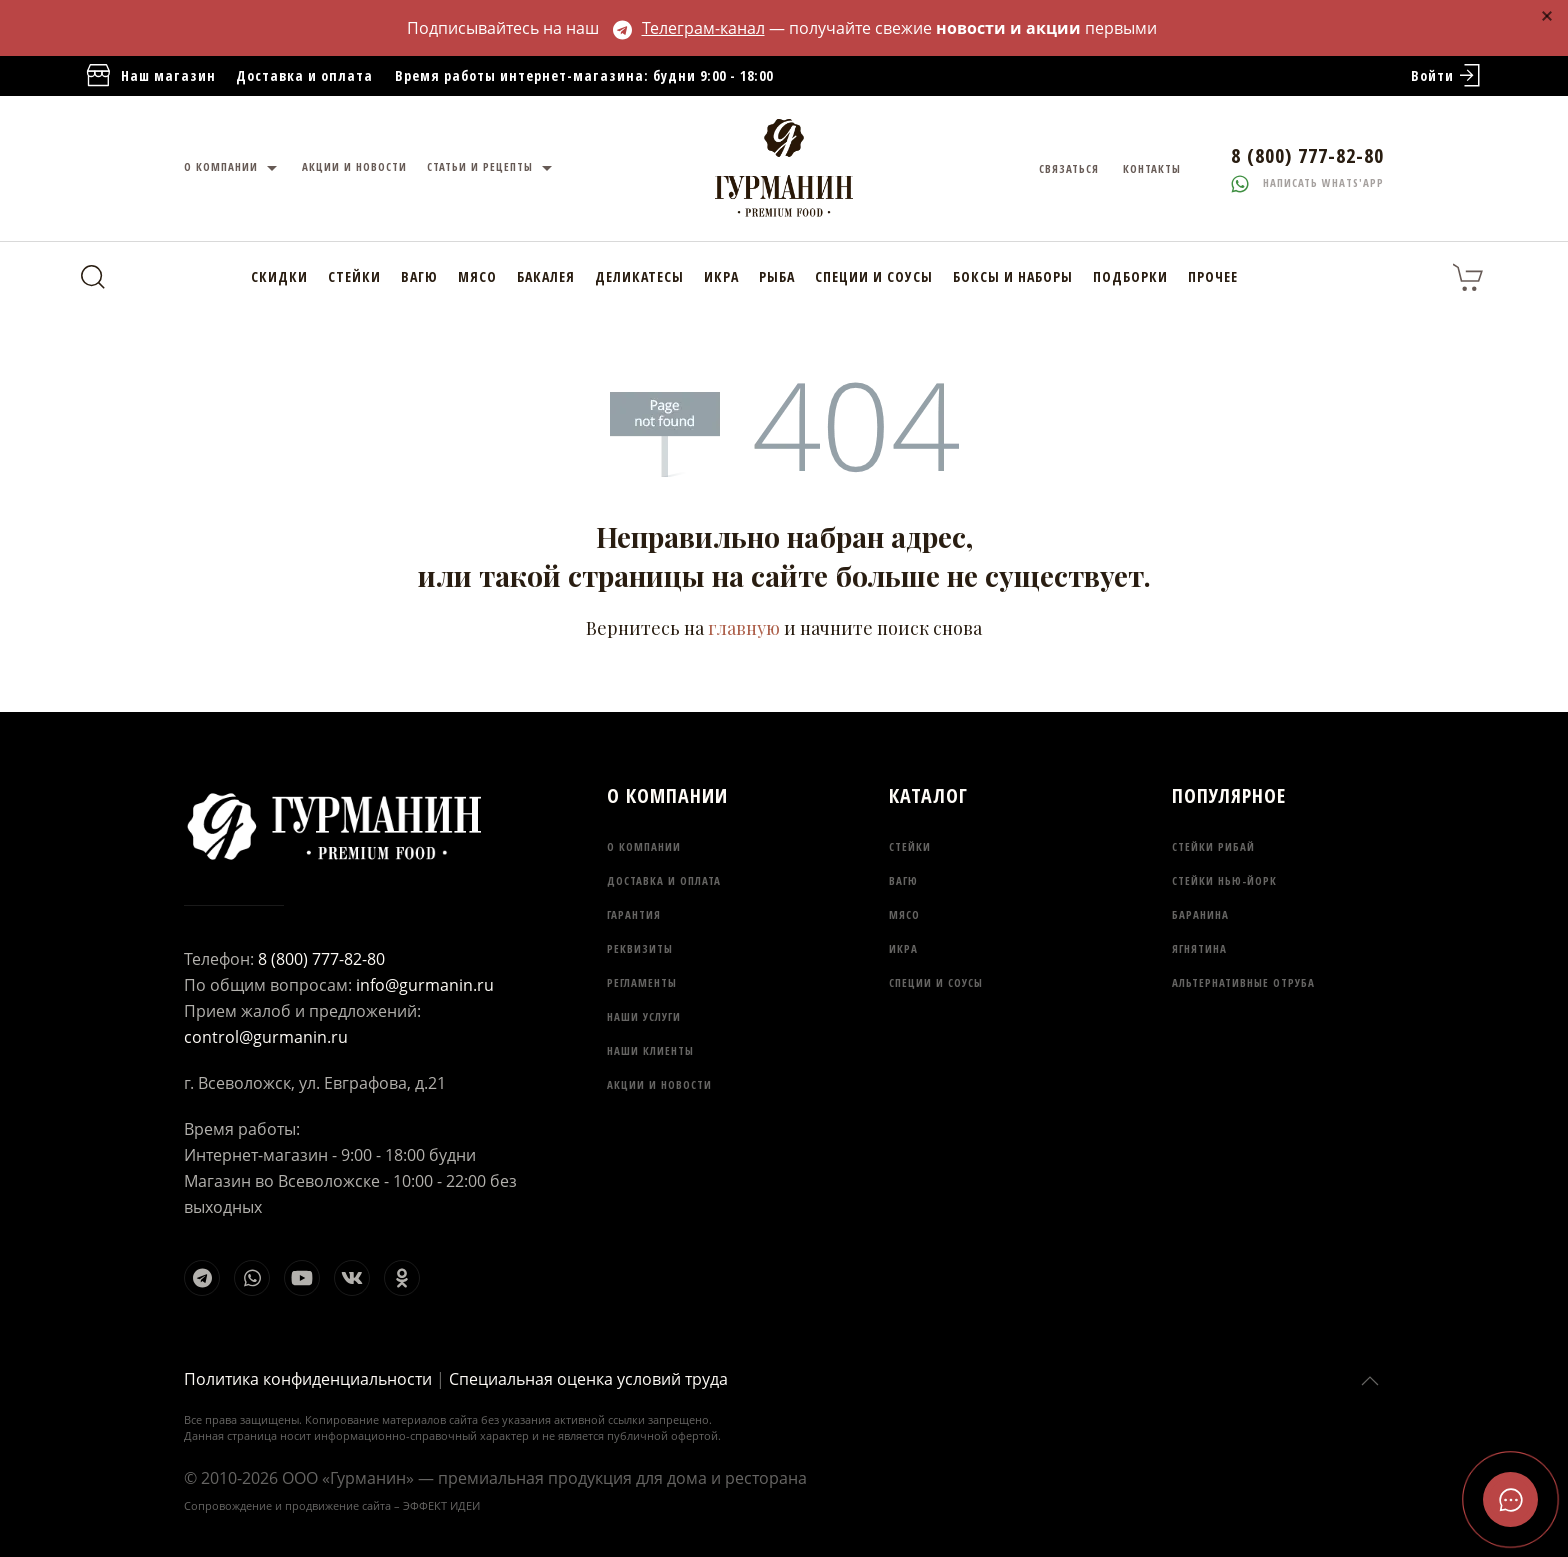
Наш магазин (150, 76)
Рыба (777, 276)
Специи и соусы (874, 276)
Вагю (419, 276)
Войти (1447, 76)
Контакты (1152, 168)
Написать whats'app (1307, 182)
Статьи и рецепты (492, 169)
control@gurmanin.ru (266, 1037)
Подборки (1130, 276)
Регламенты (642, 982)
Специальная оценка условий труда (588, 1379)
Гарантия (634, 914)
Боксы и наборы (1013, 276)
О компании (233, 169)
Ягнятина (1199, 948)
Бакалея (546, 276)
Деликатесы (639, 276)
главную (744, 628)
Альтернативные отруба (1243, 982)
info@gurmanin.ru (425, 985)
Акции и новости (354, 166)
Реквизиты (640, 948)
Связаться (1069, 168)
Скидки (279, 276)
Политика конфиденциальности (308, 1379)
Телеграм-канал (689, 28)
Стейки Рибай (1213, 846)
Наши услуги (644, 1016)
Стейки (354, 276)
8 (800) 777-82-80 (321, 959)
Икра (721, 276)
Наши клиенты (650, 1050)
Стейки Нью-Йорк (1224, 880)
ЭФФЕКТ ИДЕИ (441, 1505)
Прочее (1213, 276)
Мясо (477, 276)
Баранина (1200, 914)
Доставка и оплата (304, 75)
